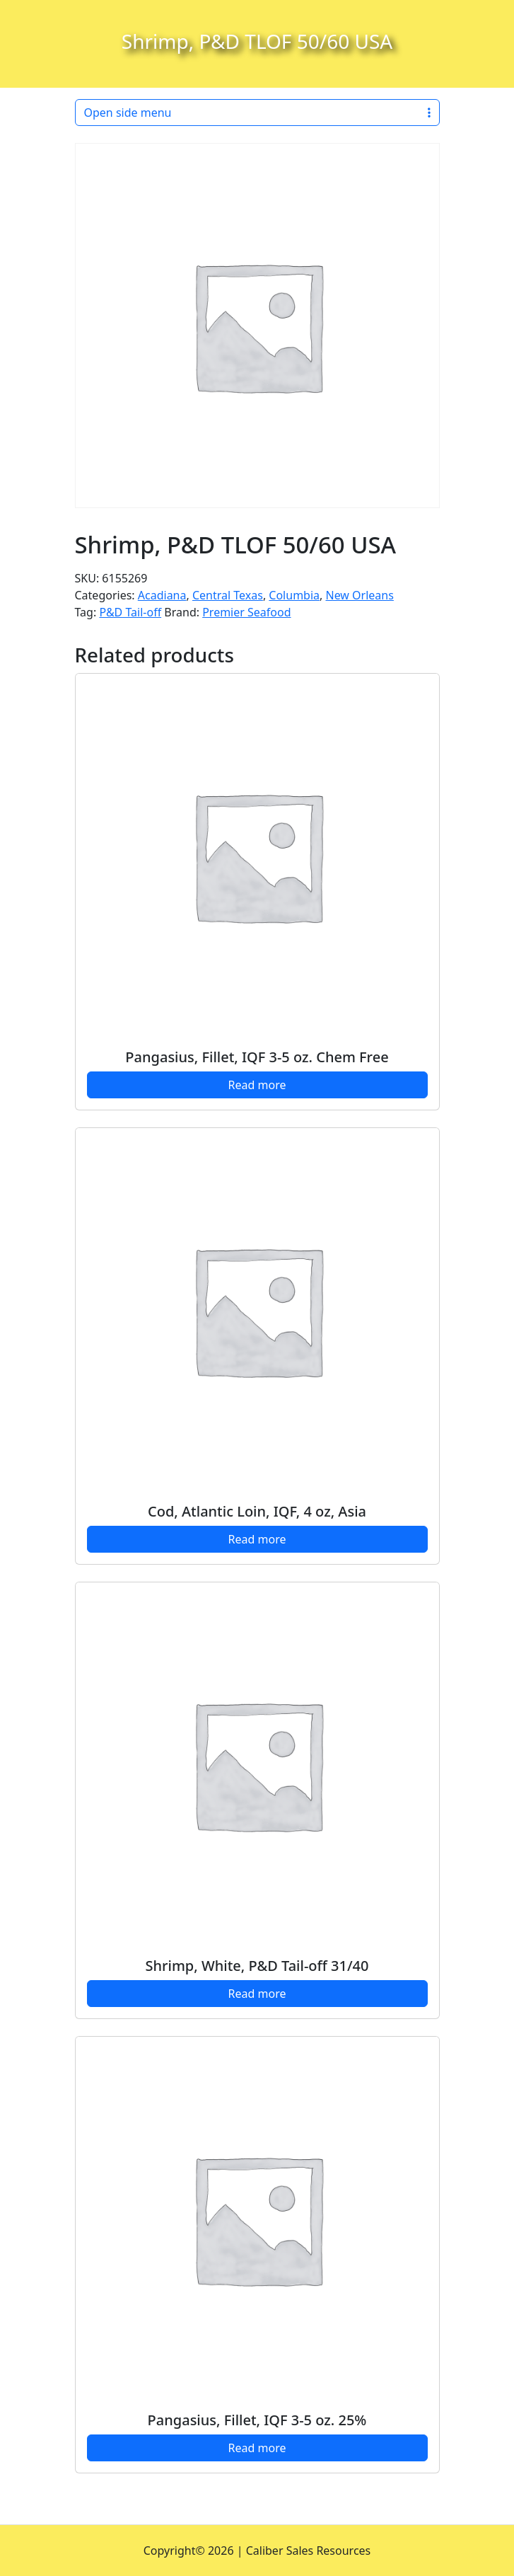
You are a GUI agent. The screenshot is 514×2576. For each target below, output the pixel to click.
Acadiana (162, 595)
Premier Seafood (246, 612)
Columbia (294, 595)
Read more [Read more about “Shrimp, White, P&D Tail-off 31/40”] (257, 1993)
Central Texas (227, 595)
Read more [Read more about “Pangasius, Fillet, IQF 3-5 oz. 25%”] (257, 2448)
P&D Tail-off (130, 612)
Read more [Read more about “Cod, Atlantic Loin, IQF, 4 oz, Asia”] (257, 1539)
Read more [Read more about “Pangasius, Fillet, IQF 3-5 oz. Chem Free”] (257, 1085)
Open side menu (257, 112)
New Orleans (360, 595)
